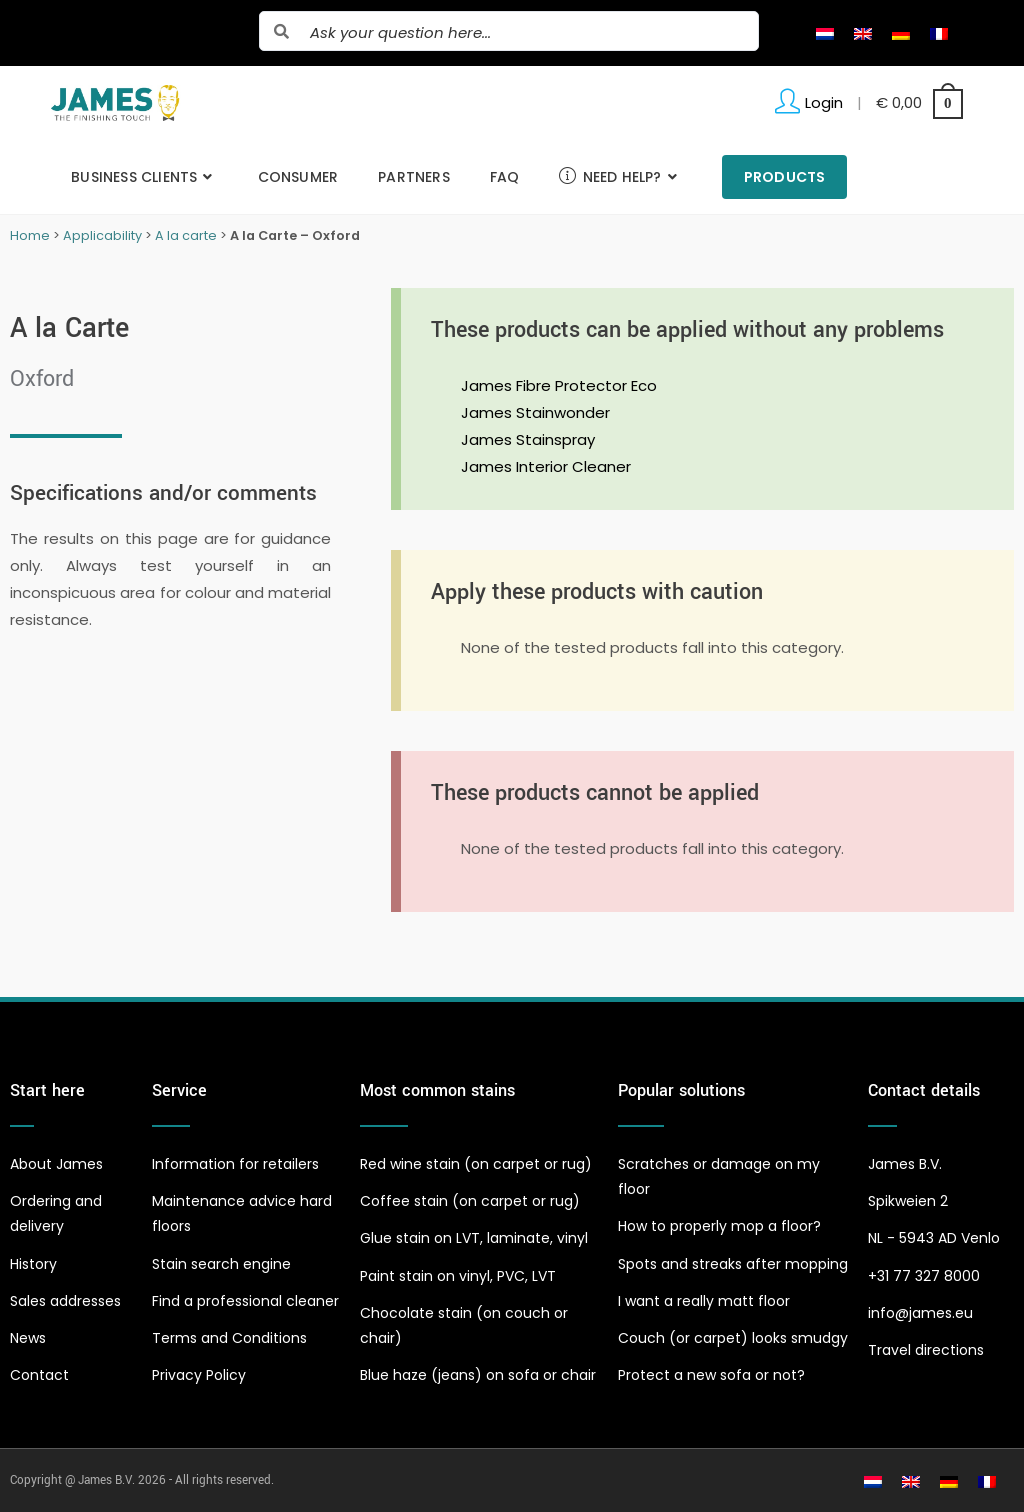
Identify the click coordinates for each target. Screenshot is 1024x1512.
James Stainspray (528, 439)
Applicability (102, 235)
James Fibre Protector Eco (559, 385)
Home (30, 235)
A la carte (186, 235)
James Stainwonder (535, 412)
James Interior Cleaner (546, 466)
